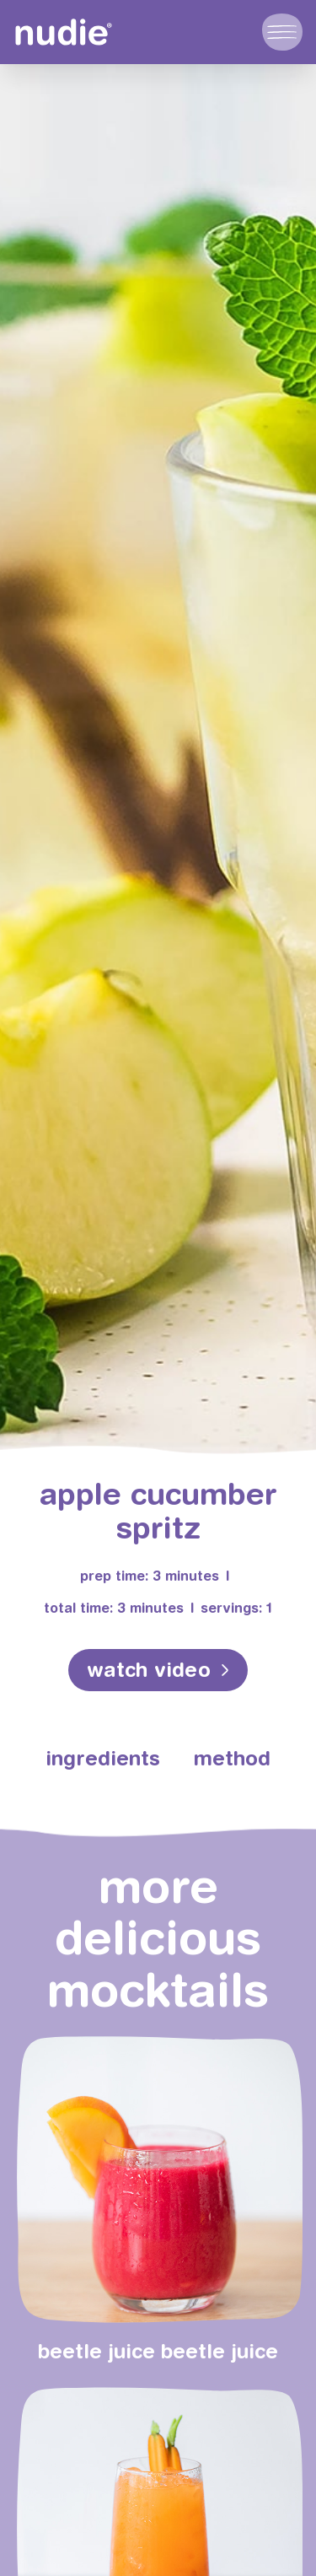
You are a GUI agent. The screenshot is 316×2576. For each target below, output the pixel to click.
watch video (149, 1669)
